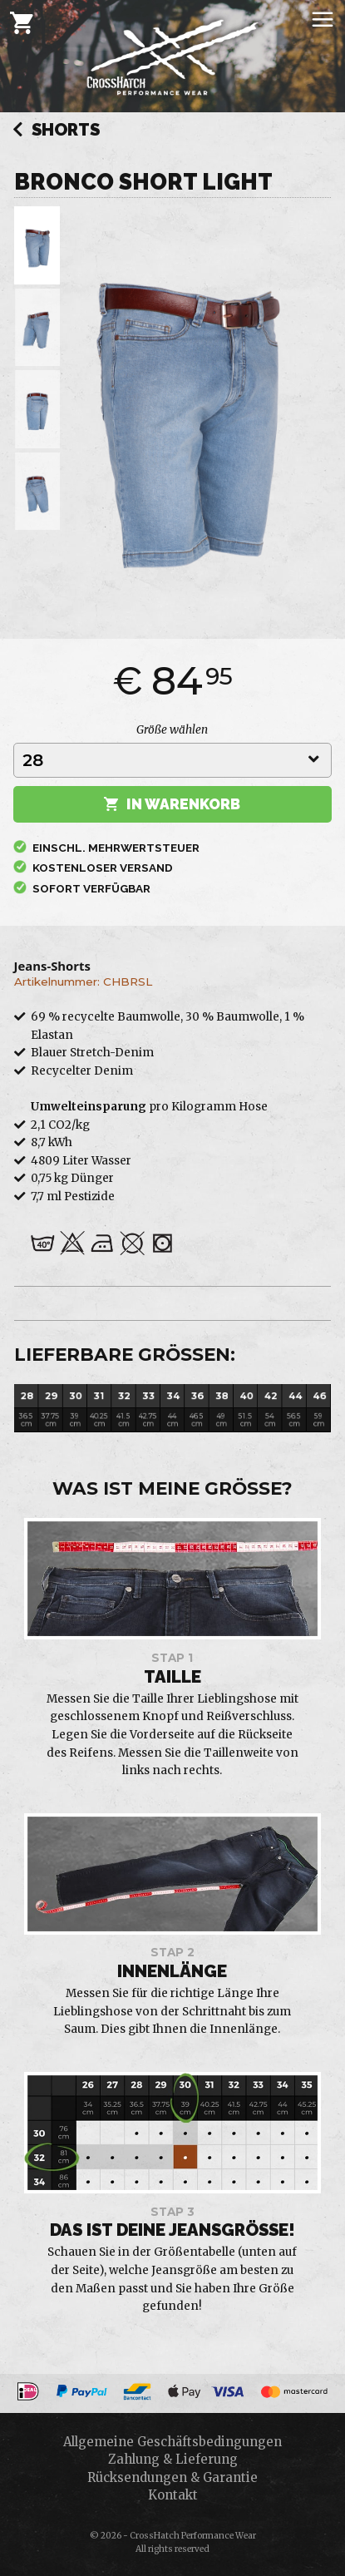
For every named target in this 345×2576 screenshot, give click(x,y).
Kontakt (173, 2495)
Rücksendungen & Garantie (172, 2477)
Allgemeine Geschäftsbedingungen (172, 2442)
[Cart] (21, 22)
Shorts (56, 130)
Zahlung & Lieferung (173, 2459)
